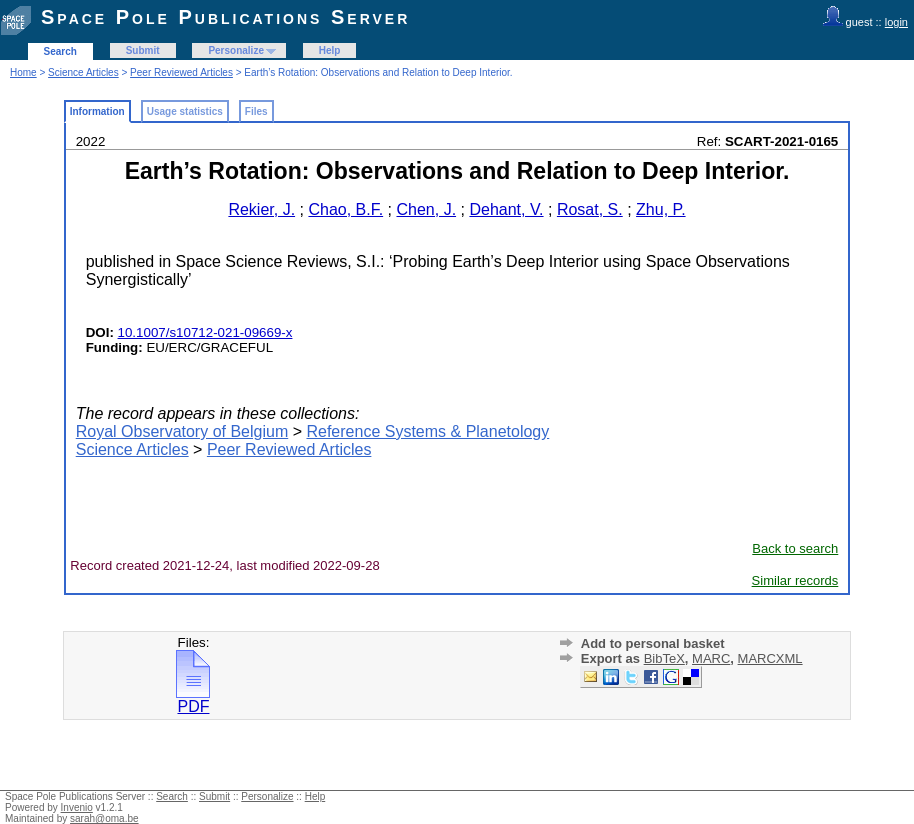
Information (97, 111)
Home (23, 72)
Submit (143, 50)
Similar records (795, 580)
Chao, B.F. (345, 209)
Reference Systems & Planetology (427, 431)
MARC (711, 658)
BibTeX (664, 658)
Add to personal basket (653, 643)
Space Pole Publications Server (225, 17)
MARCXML (770, 658)
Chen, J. (426, 209)
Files (256, 111)
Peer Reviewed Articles (181, 72)
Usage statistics (185, 111)
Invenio (77, 807)
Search (60, 51)
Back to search (795, 548)
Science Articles (83, 72)
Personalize (236, 50)
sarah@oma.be (104, 818)
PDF (193, 699)
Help (330, 50)
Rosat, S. (590, 209)
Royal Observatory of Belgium (182, 431)
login (896, 22)
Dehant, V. (506, 209)
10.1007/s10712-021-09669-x (205, 332)
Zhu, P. (661, 209)
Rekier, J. (261, 209)
